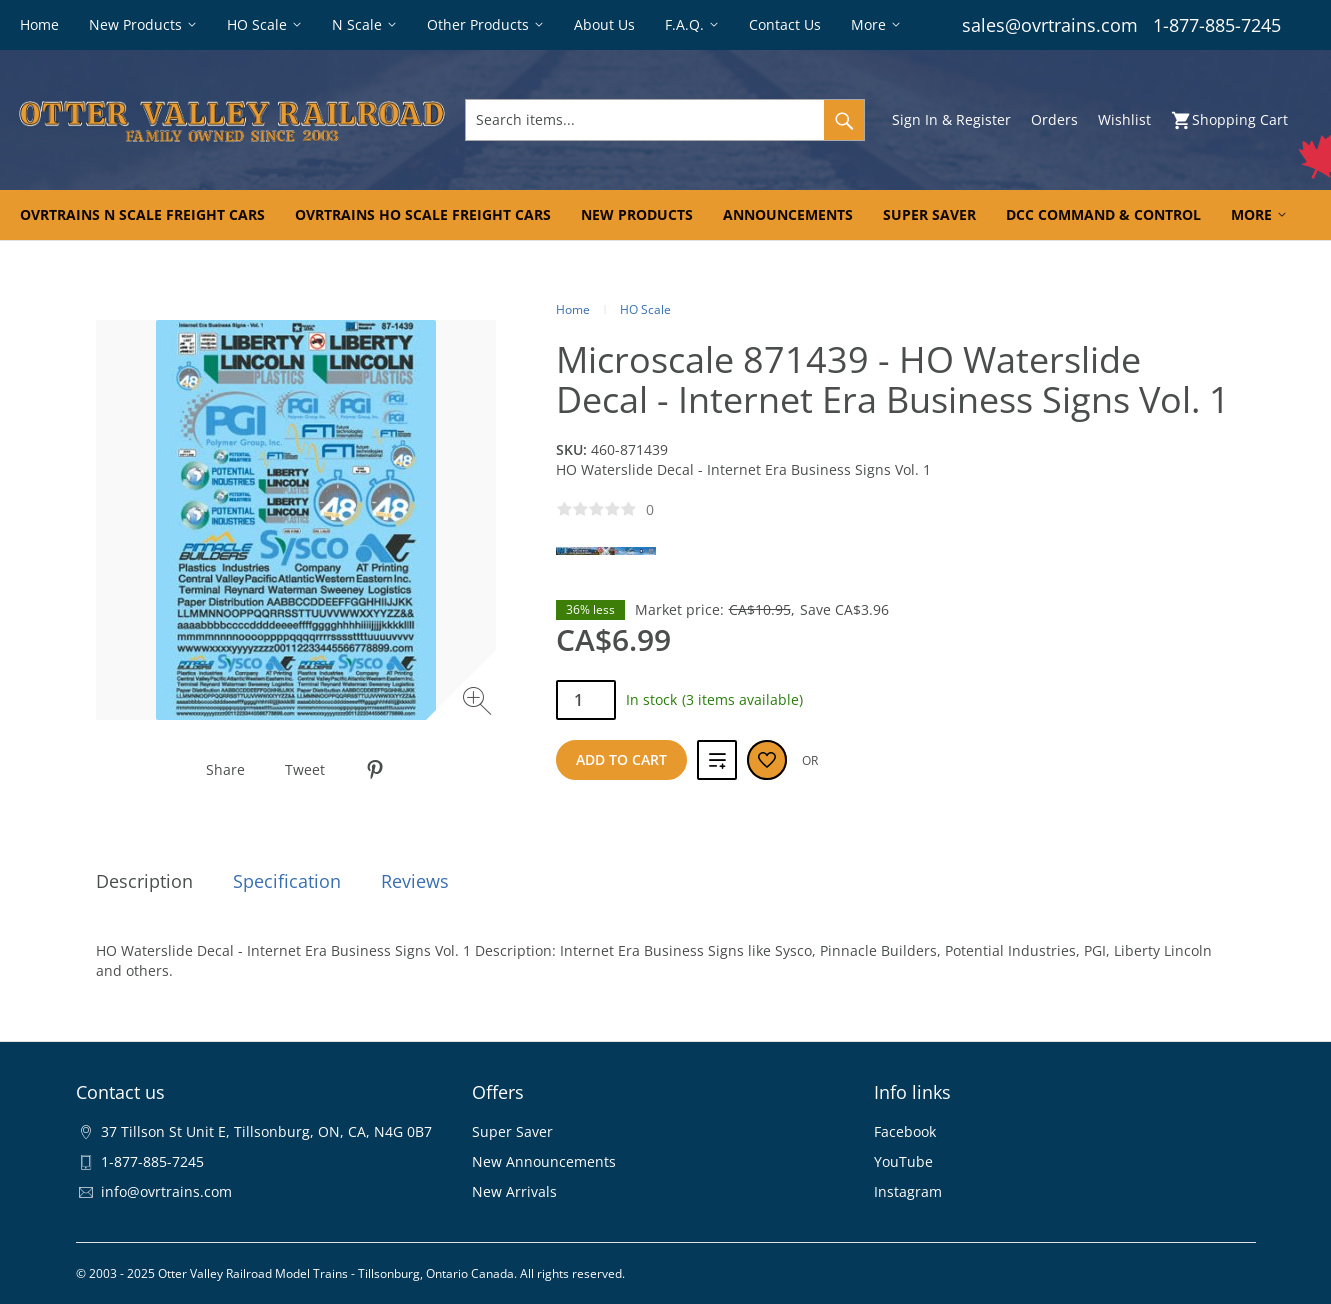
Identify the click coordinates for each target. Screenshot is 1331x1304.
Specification (287, 881)
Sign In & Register (951, 119)
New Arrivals (514, 1191)
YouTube (903, 1161)
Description (144, 881)
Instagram (908, 1191)
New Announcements (544, 1161)
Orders (1054, 119)
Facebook (905, 1131)
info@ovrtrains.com (166, 1191)
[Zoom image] (479, 703)
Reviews (415, 881)
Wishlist (1124, 119)
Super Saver (512, 1131)
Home (573, 309)
